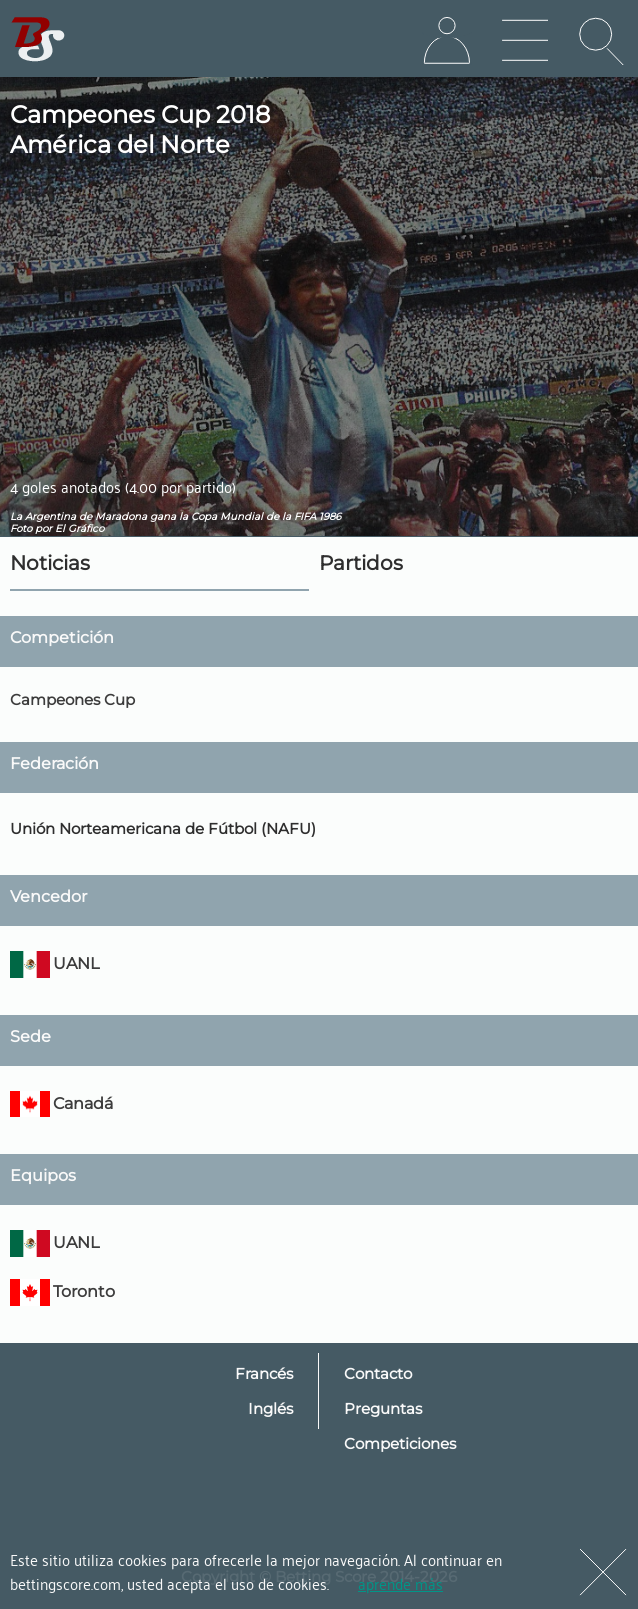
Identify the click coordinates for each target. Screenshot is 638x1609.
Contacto (378, 1373)
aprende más (400, 1583)
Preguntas (383, 1408)
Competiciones (400, 1443)
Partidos (361, 563)
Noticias (50, 563)
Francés (264, 1373)
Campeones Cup (72, 699)
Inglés (270, 1408)
